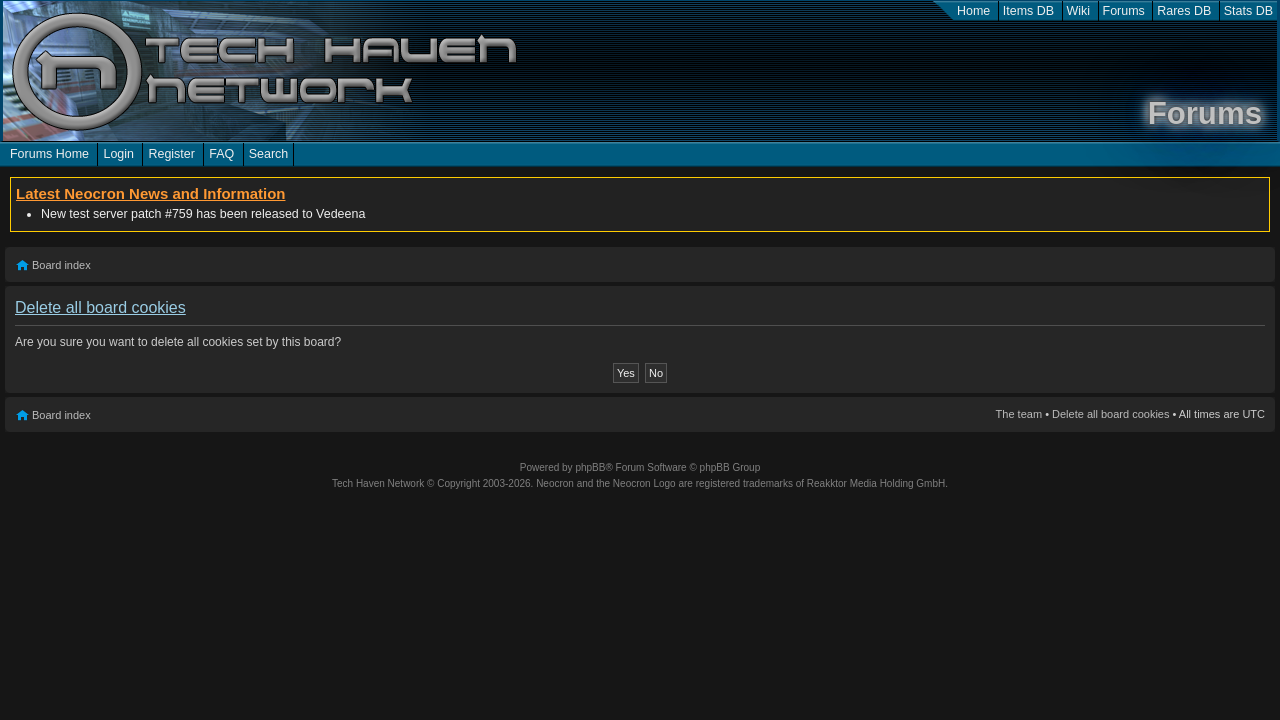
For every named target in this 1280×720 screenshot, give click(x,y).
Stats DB (1248, 11)
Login (118, 154)
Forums (1124, 11)
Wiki (1079, 11)
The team (1019, 414)
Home (973, 11)
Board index (61, 265)
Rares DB (1184, 11)
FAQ (221, 154)
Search (269, 154)
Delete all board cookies (1110, 414)
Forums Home (49, 154)
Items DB (1028, 11)
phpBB (590, 467)
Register (171, 154)
